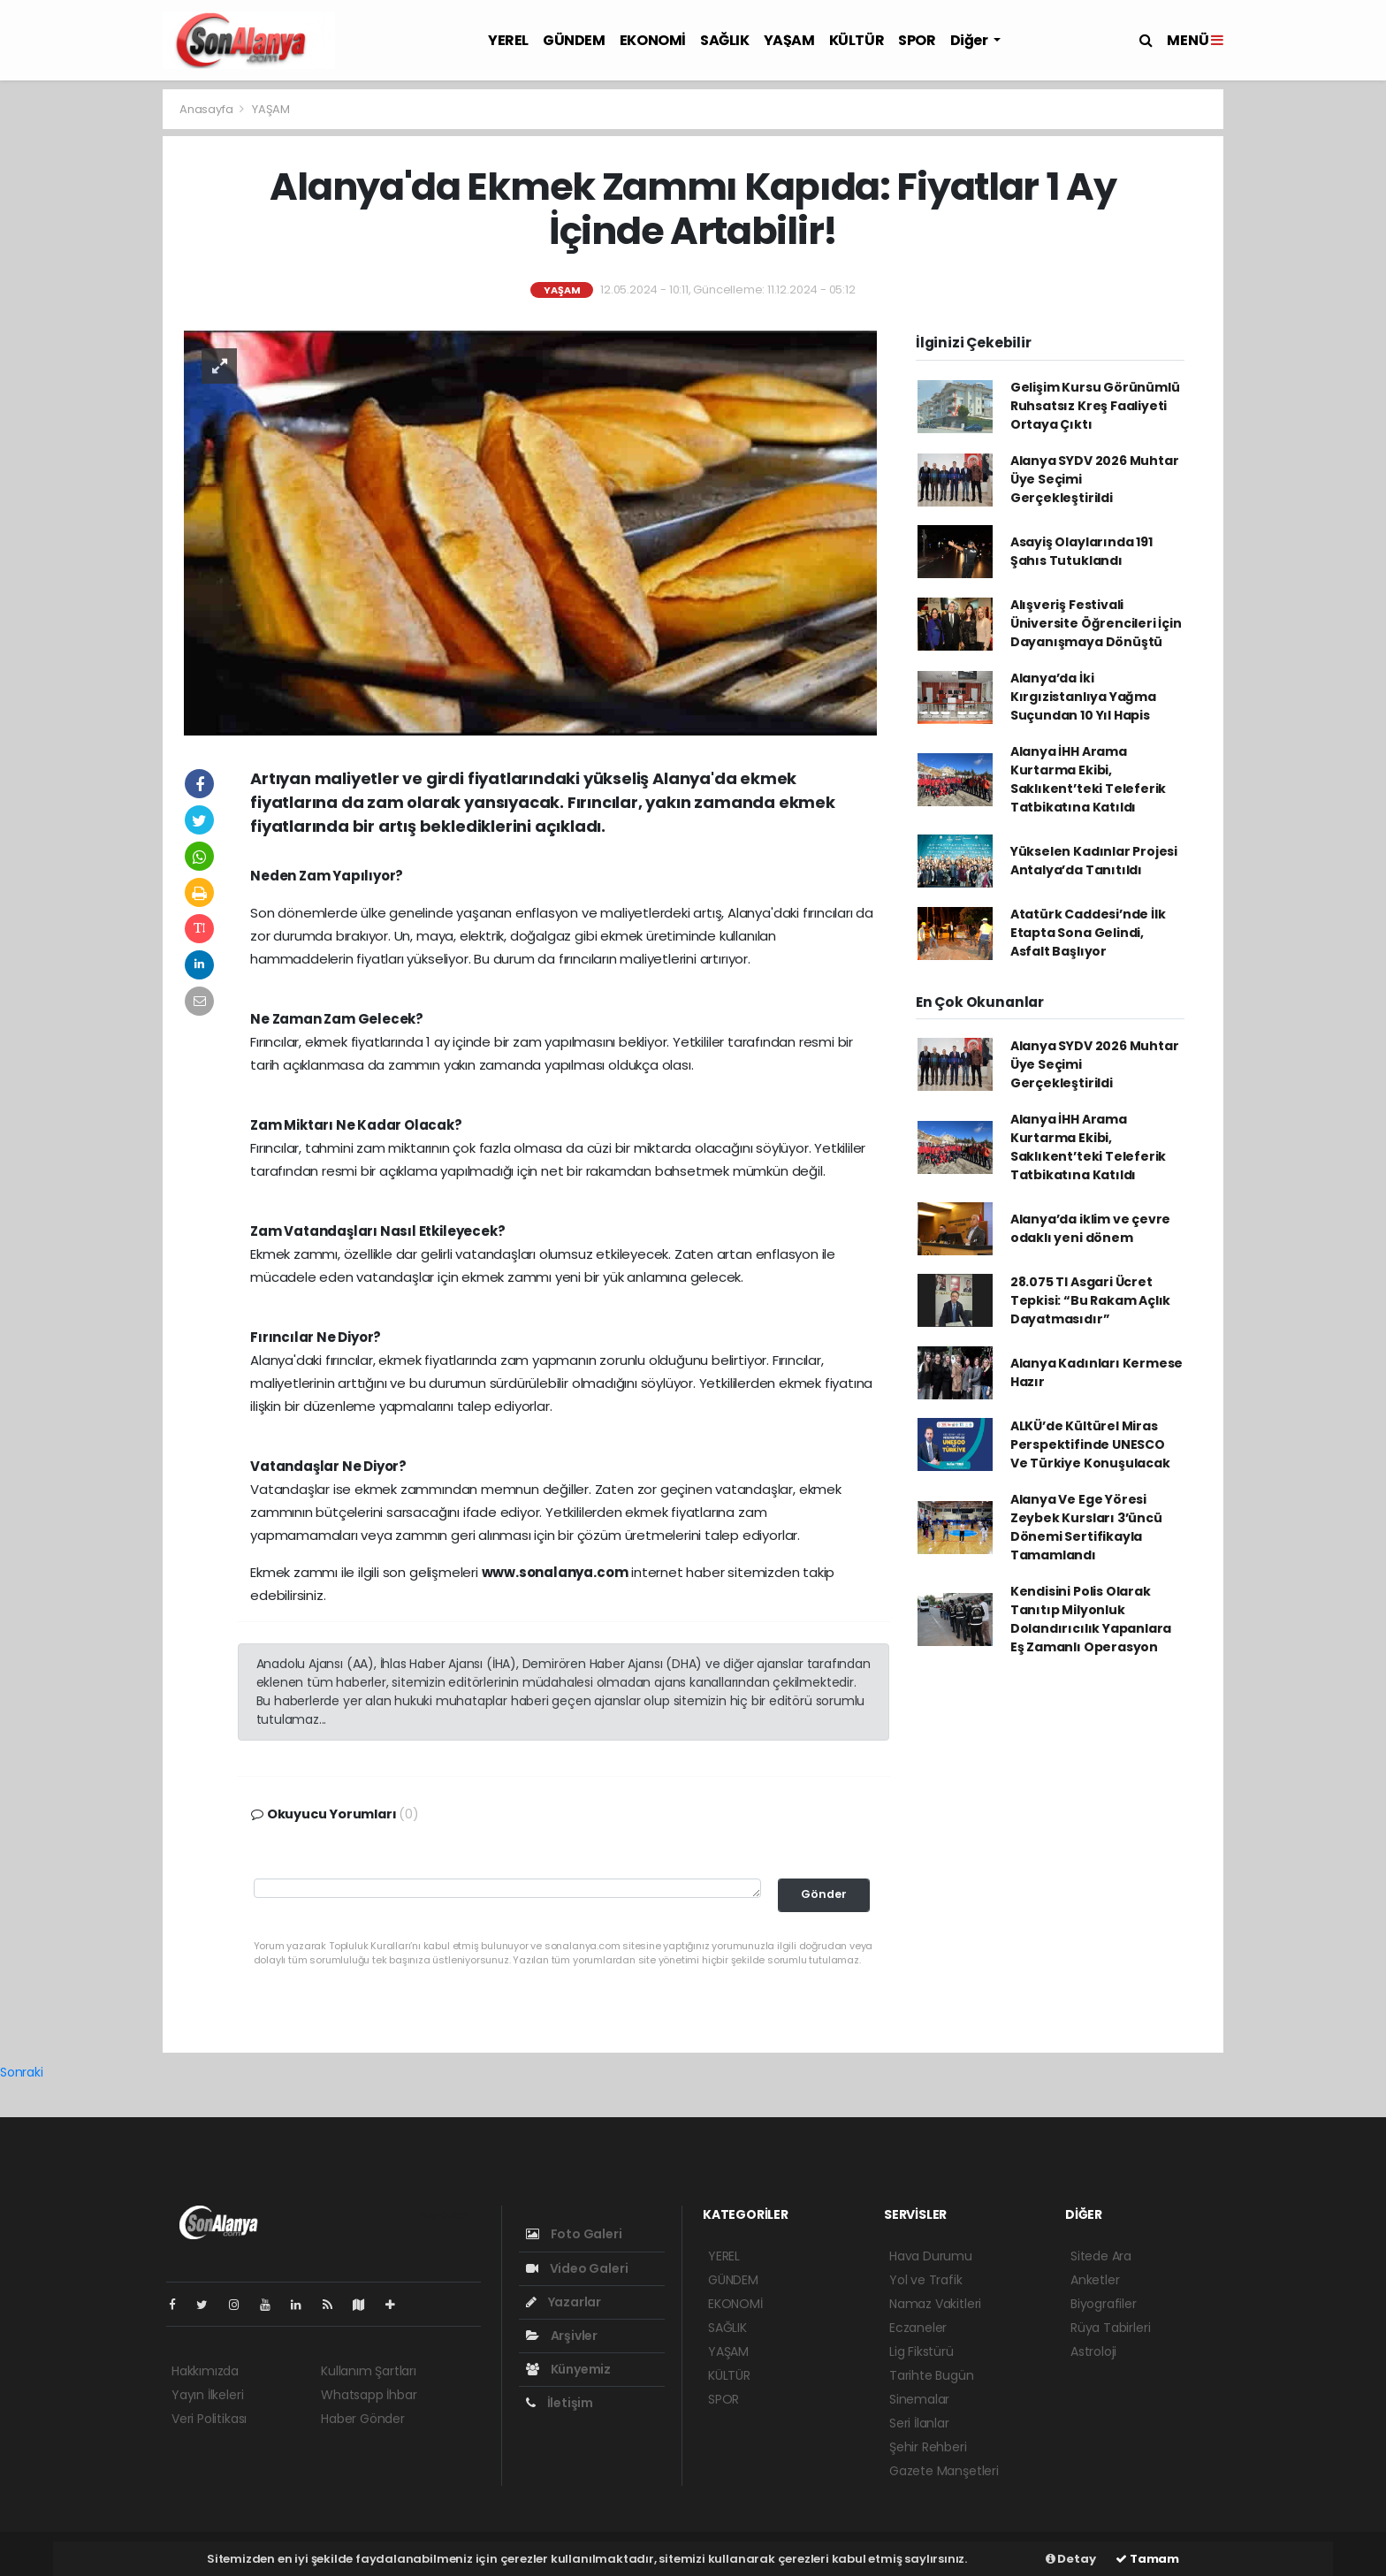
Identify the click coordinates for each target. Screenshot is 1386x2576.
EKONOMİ (653, 40)
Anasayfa (207, 109)
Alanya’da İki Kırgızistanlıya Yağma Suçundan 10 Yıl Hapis (1083, 696)
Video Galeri (577, 2268)
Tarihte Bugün (931, 2375)
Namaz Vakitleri (935, 2304)
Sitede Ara (1100, 2256)
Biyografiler (1103, 2304)
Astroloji (1093, 2351)
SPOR (916, 40)
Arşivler (562, 2335)
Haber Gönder (363, 2418)
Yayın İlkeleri (207, 2395)
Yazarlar (563, 2302)
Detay (1071, 2558)
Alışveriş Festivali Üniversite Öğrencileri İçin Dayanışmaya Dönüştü (1096, 623)
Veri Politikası (209, 2418)
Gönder (824, 1894)
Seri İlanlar (919, 2423)
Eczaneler (918, 2327)
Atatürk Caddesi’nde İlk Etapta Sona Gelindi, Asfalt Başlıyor (1088, 932)
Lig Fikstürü (921, 2351)
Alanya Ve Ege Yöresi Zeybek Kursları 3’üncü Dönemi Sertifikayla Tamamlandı (1086, 1527)
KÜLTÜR (857, 40)
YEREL (508, 40)
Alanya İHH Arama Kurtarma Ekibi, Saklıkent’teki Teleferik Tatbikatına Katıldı (1088, 779)
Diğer (970, 40)
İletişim (559, 2403)
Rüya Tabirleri (1110, 2327)
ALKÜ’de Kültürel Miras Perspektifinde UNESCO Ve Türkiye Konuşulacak (1090, 1444)
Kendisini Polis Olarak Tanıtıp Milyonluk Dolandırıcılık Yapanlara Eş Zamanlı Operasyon (1090, 1619)
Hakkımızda (205, 2371)
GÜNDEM (574, 40)
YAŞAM (789, 40)
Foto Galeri (574, 2234)
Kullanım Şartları (368, 2371)
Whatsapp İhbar (368, 2395)
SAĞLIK (725, 40)
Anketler (1094, 2280)
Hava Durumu (930, 2256)
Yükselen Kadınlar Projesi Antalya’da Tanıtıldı (1093, 860)
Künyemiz (568, 2369)
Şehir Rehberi (928, 2447)
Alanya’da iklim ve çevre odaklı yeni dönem (1090, 1228)
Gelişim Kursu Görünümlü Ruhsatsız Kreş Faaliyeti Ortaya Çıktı (1095, 405)
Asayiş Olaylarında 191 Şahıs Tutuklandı (1081, 551)
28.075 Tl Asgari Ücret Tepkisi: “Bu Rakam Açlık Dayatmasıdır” (1090, 1300)
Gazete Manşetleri (944, 2471)
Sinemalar (919, 2399)
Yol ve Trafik (926, 2280)
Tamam (1147, 2558)
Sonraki (21, 2072)
